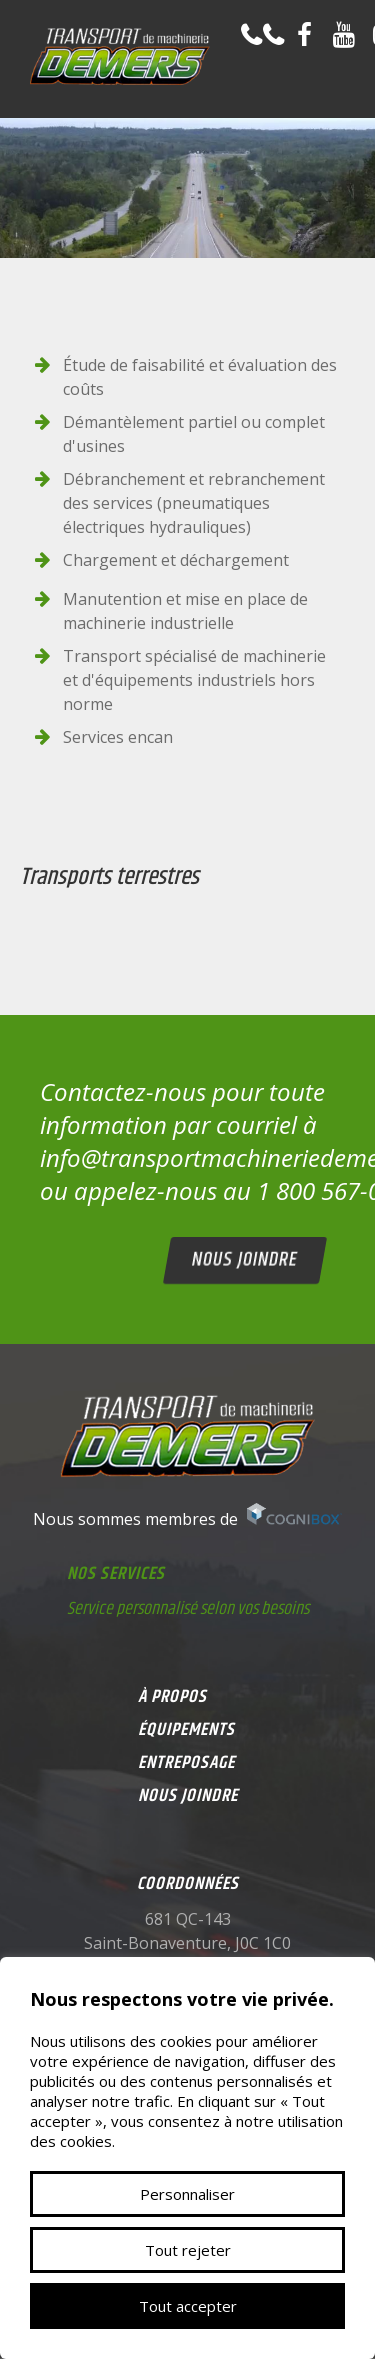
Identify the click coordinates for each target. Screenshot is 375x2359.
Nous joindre (244, 1260)
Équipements (186, 1730)
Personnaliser (187, 2194)
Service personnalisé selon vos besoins (188, 1609)
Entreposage (186, 1763)
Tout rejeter (188, 2250)
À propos (172, 1697)
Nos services (116, 1574)
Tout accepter (188, 2306)
